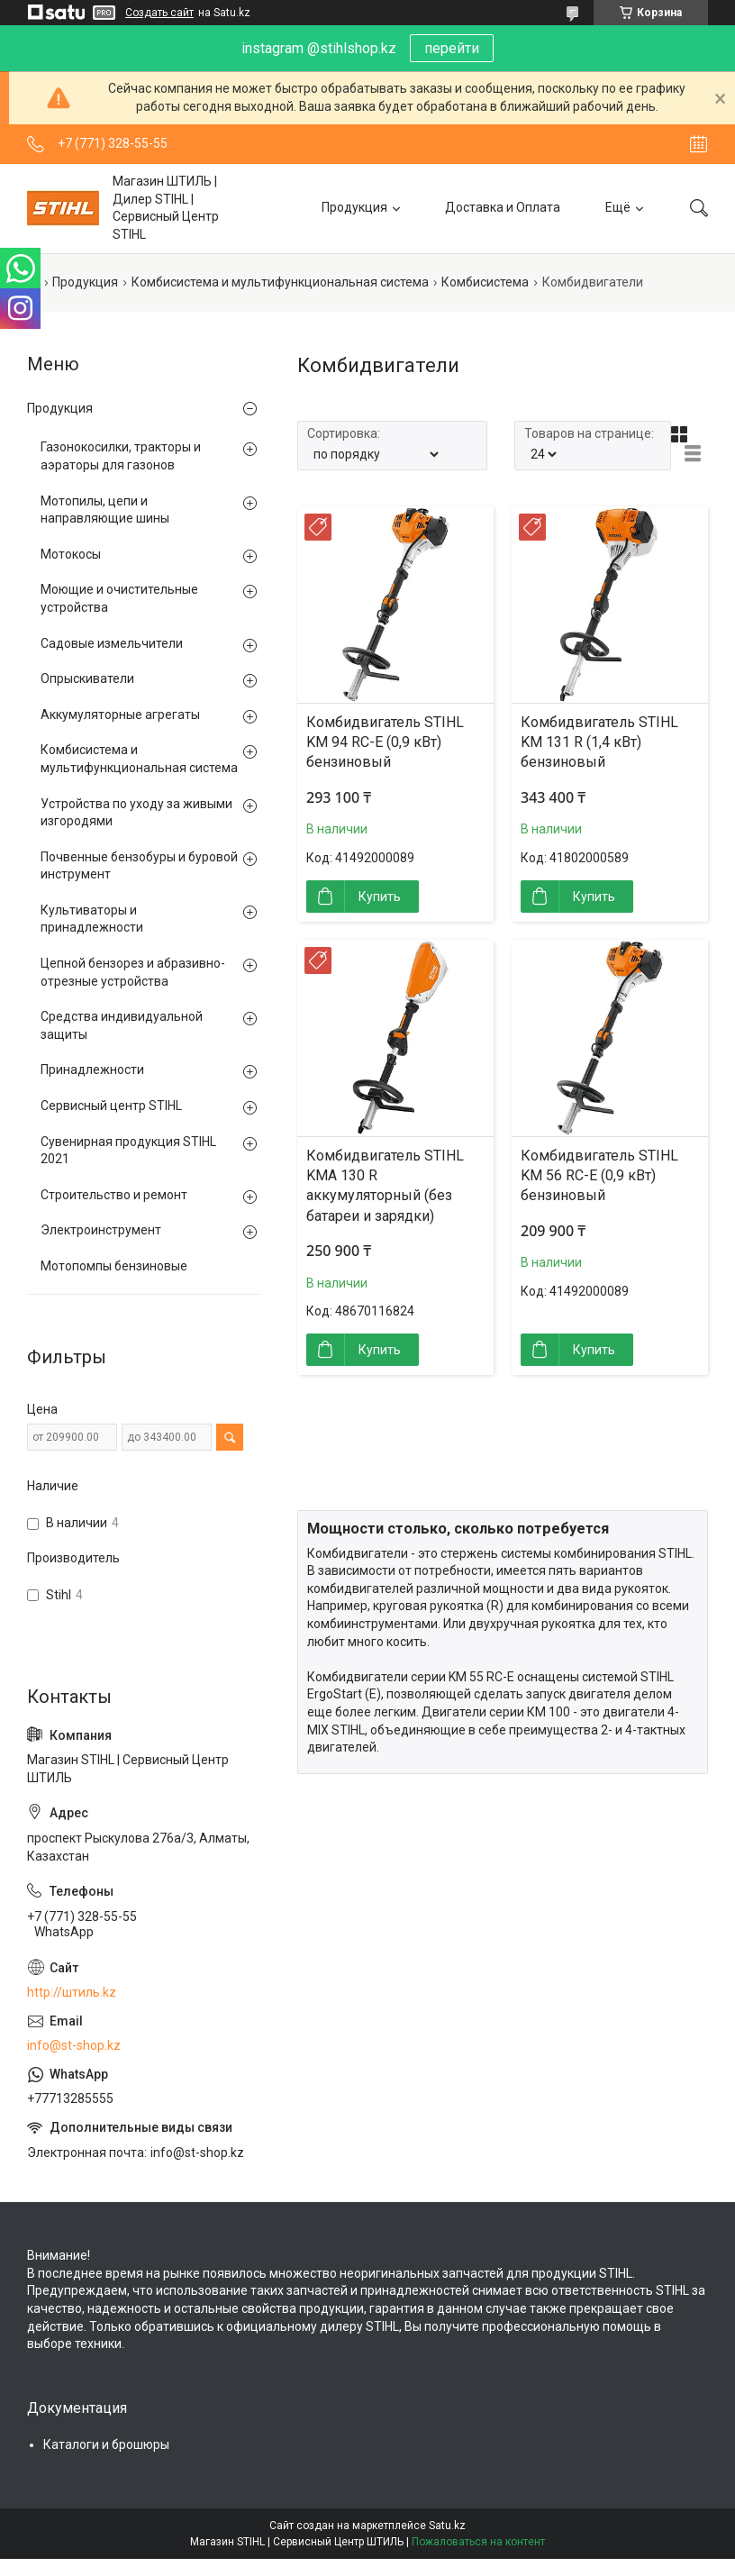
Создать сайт (159, 12)
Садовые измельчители (112, 643)
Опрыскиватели (87, 678)
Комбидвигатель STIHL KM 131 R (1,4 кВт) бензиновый (599, 742)
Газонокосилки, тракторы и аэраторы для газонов (121, 456)
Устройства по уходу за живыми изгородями (136, 812)
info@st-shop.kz (74, 2045)
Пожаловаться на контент (478, 2541)
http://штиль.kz (71, 1992)
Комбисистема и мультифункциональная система (280, 282)
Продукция (354, 207)
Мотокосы (71, 554)
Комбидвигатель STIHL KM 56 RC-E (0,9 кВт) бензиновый (599, 1176)
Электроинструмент (101, 1230)
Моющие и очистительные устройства (119, 598)
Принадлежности (92, 1069)
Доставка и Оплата (502, 207)
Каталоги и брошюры (106, 2444)
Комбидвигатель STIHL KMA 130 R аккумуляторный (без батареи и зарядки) (385, 1185)
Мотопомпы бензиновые (114, 1266)
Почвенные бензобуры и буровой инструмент (139, 866)
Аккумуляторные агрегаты (120, 714)
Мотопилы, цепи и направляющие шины (105, 510)
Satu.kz (447, 2525)
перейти (451, 48)
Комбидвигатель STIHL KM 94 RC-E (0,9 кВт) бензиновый (385, 742)
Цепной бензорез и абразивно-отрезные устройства (133, 972)
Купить (379, 896)
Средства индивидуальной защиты (122, 1025)
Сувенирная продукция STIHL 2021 (128, 1150)
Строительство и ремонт (114, 1195)
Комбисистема (485, 282)
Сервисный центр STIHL (111, 1105)
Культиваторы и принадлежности (92, 919)
